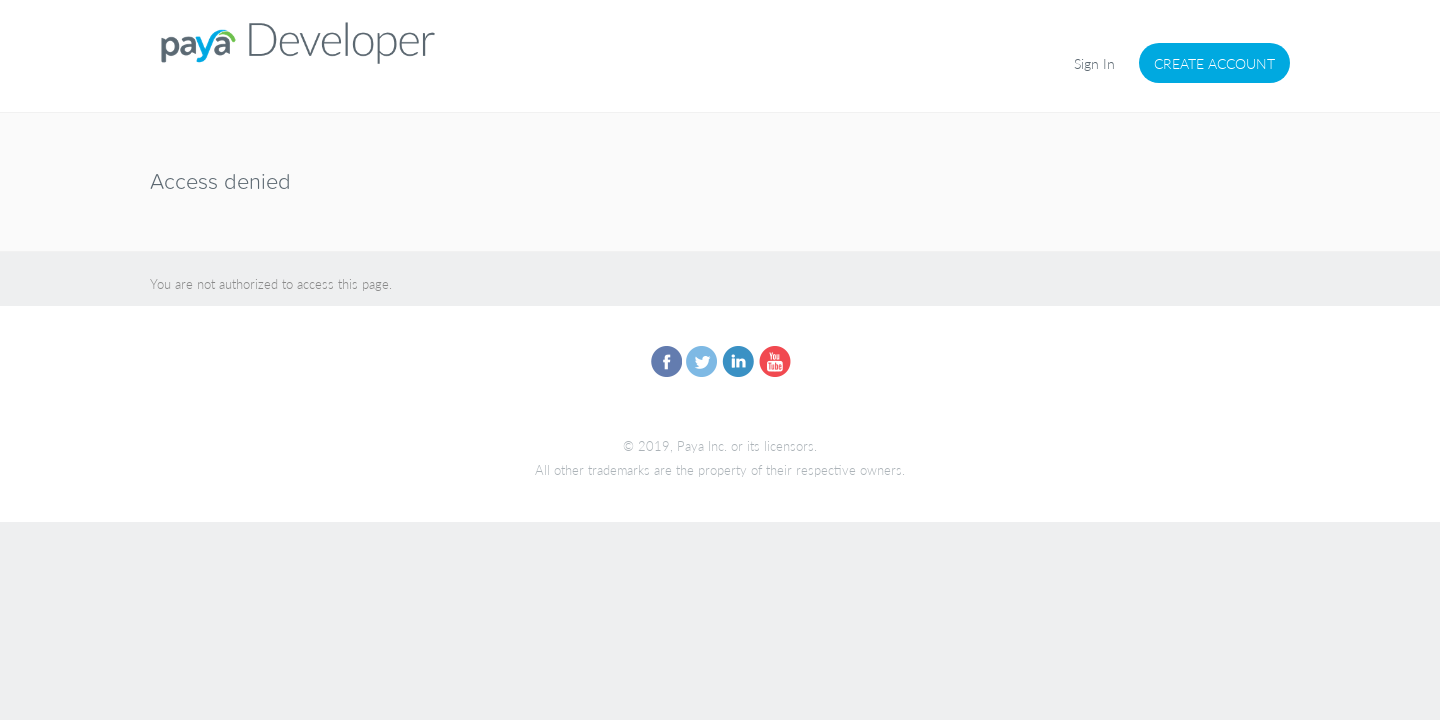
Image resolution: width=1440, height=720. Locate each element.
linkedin (738, 362)
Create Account (1214, 63)
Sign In (1094, 63)
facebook (666, 362)
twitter (702, 362)
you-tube (774, 362)
